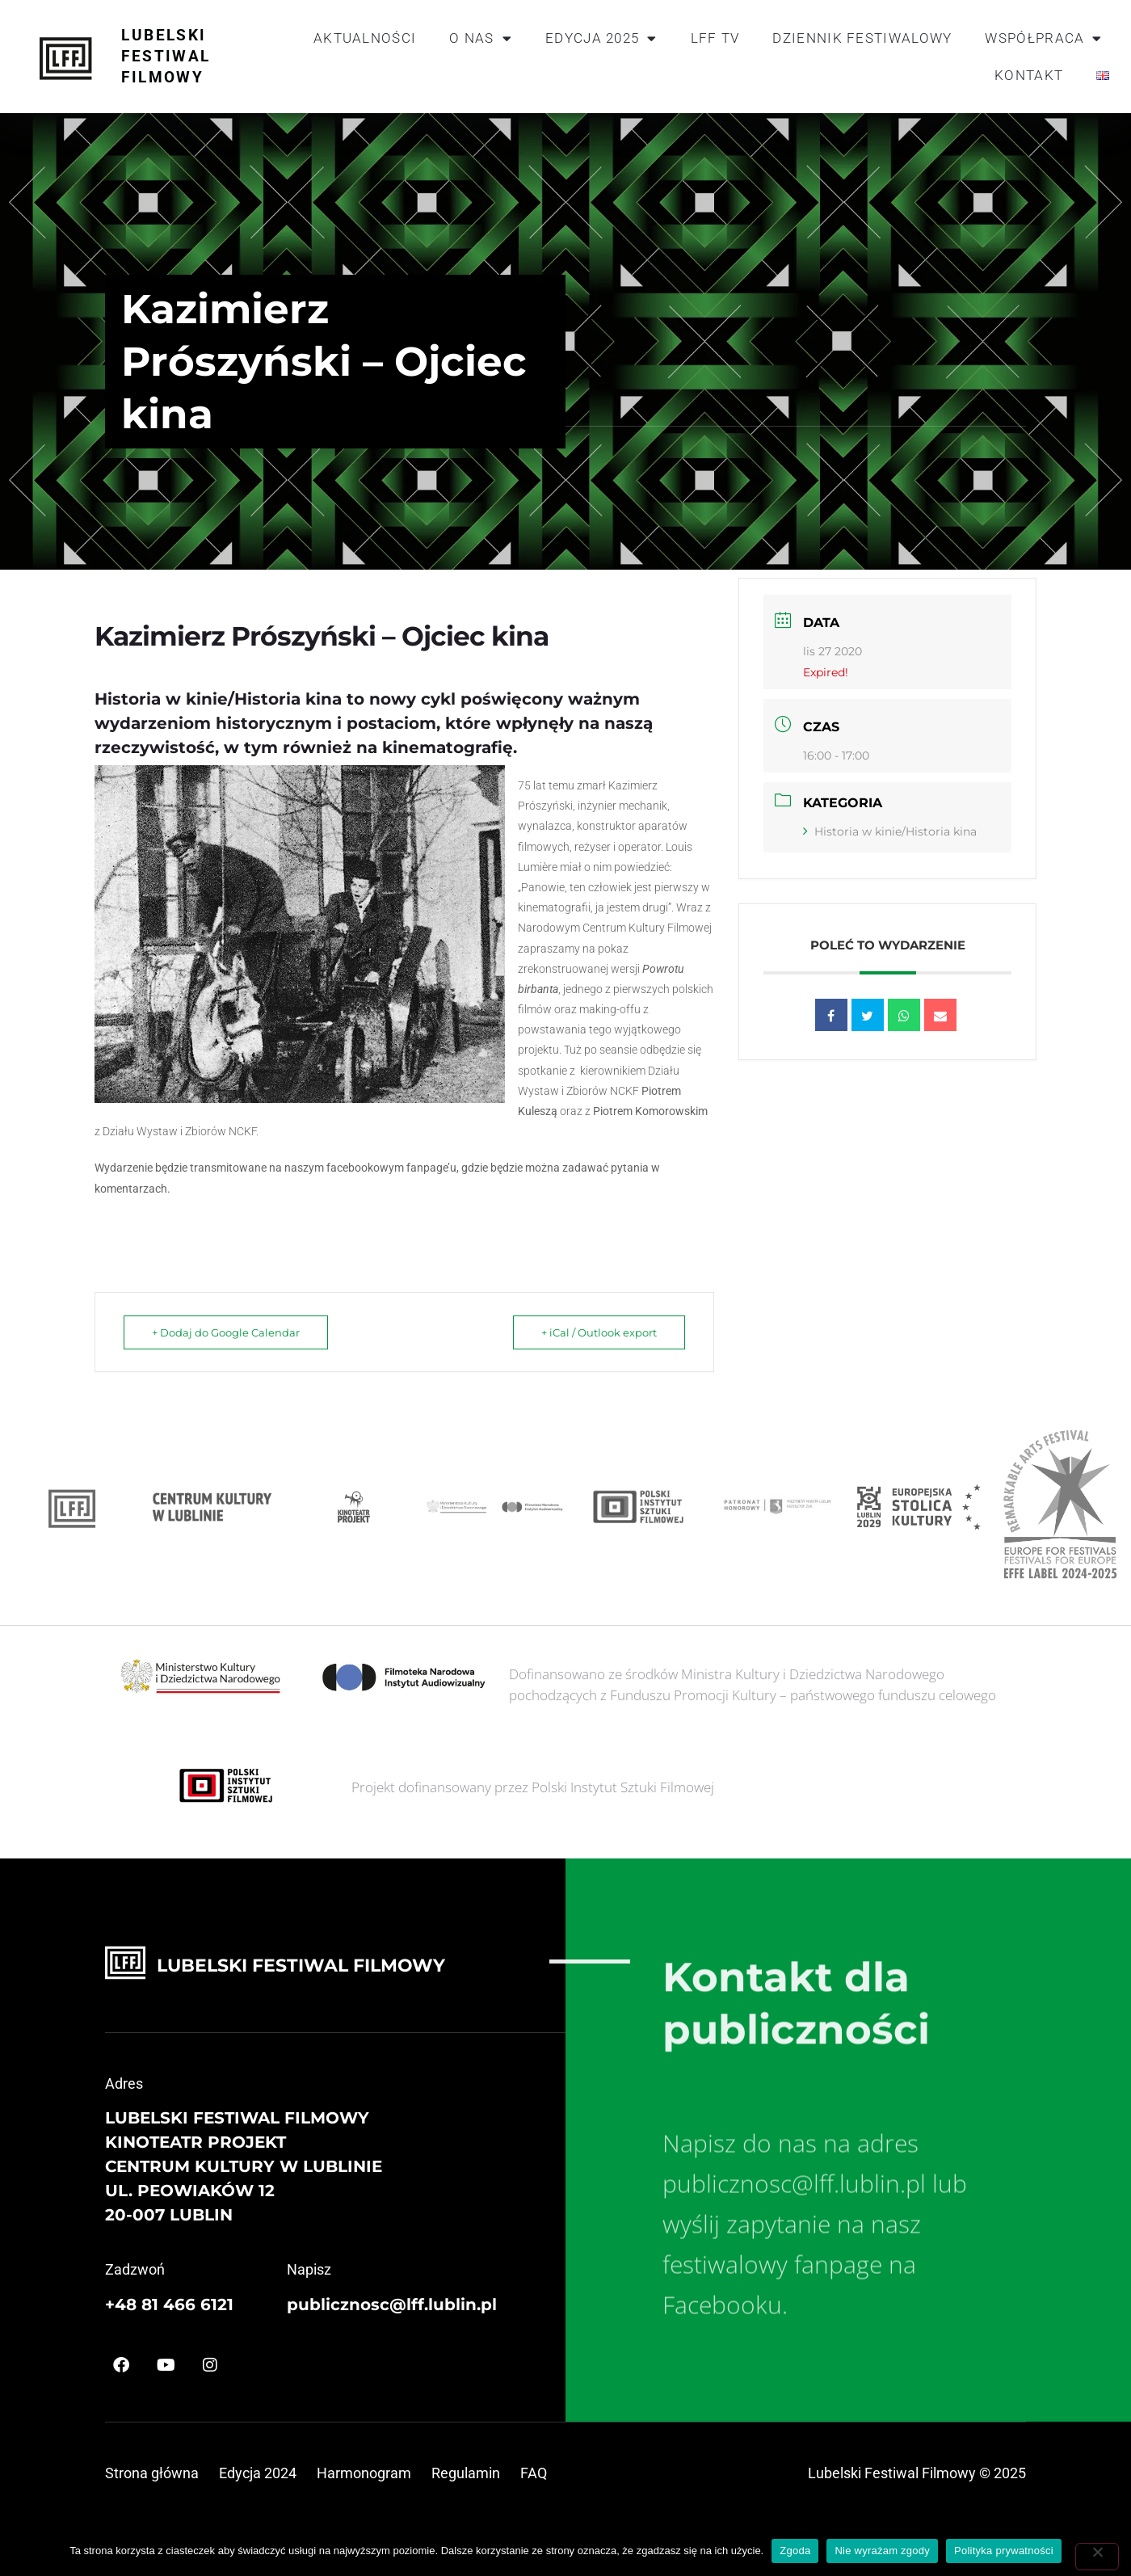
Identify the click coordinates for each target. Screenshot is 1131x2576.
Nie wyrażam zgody (882, 2550)
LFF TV (715, 38)
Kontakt (1028, 75)
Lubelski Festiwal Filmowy (165, 56)
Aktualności (364, 38)
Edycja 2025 (601, 38)
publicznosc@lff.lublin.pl (392, 2304)
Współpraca (1043, 38)
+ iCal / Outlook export (599, 1332)
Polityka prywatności (1003, 2550)
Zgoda (795, 2550)
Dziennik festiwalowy (862, 38)
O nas (480, 38)
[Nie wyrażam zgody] (1097, 2556)
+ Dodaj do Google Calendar (226, 1332)
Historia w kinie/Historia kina (890, 831)
